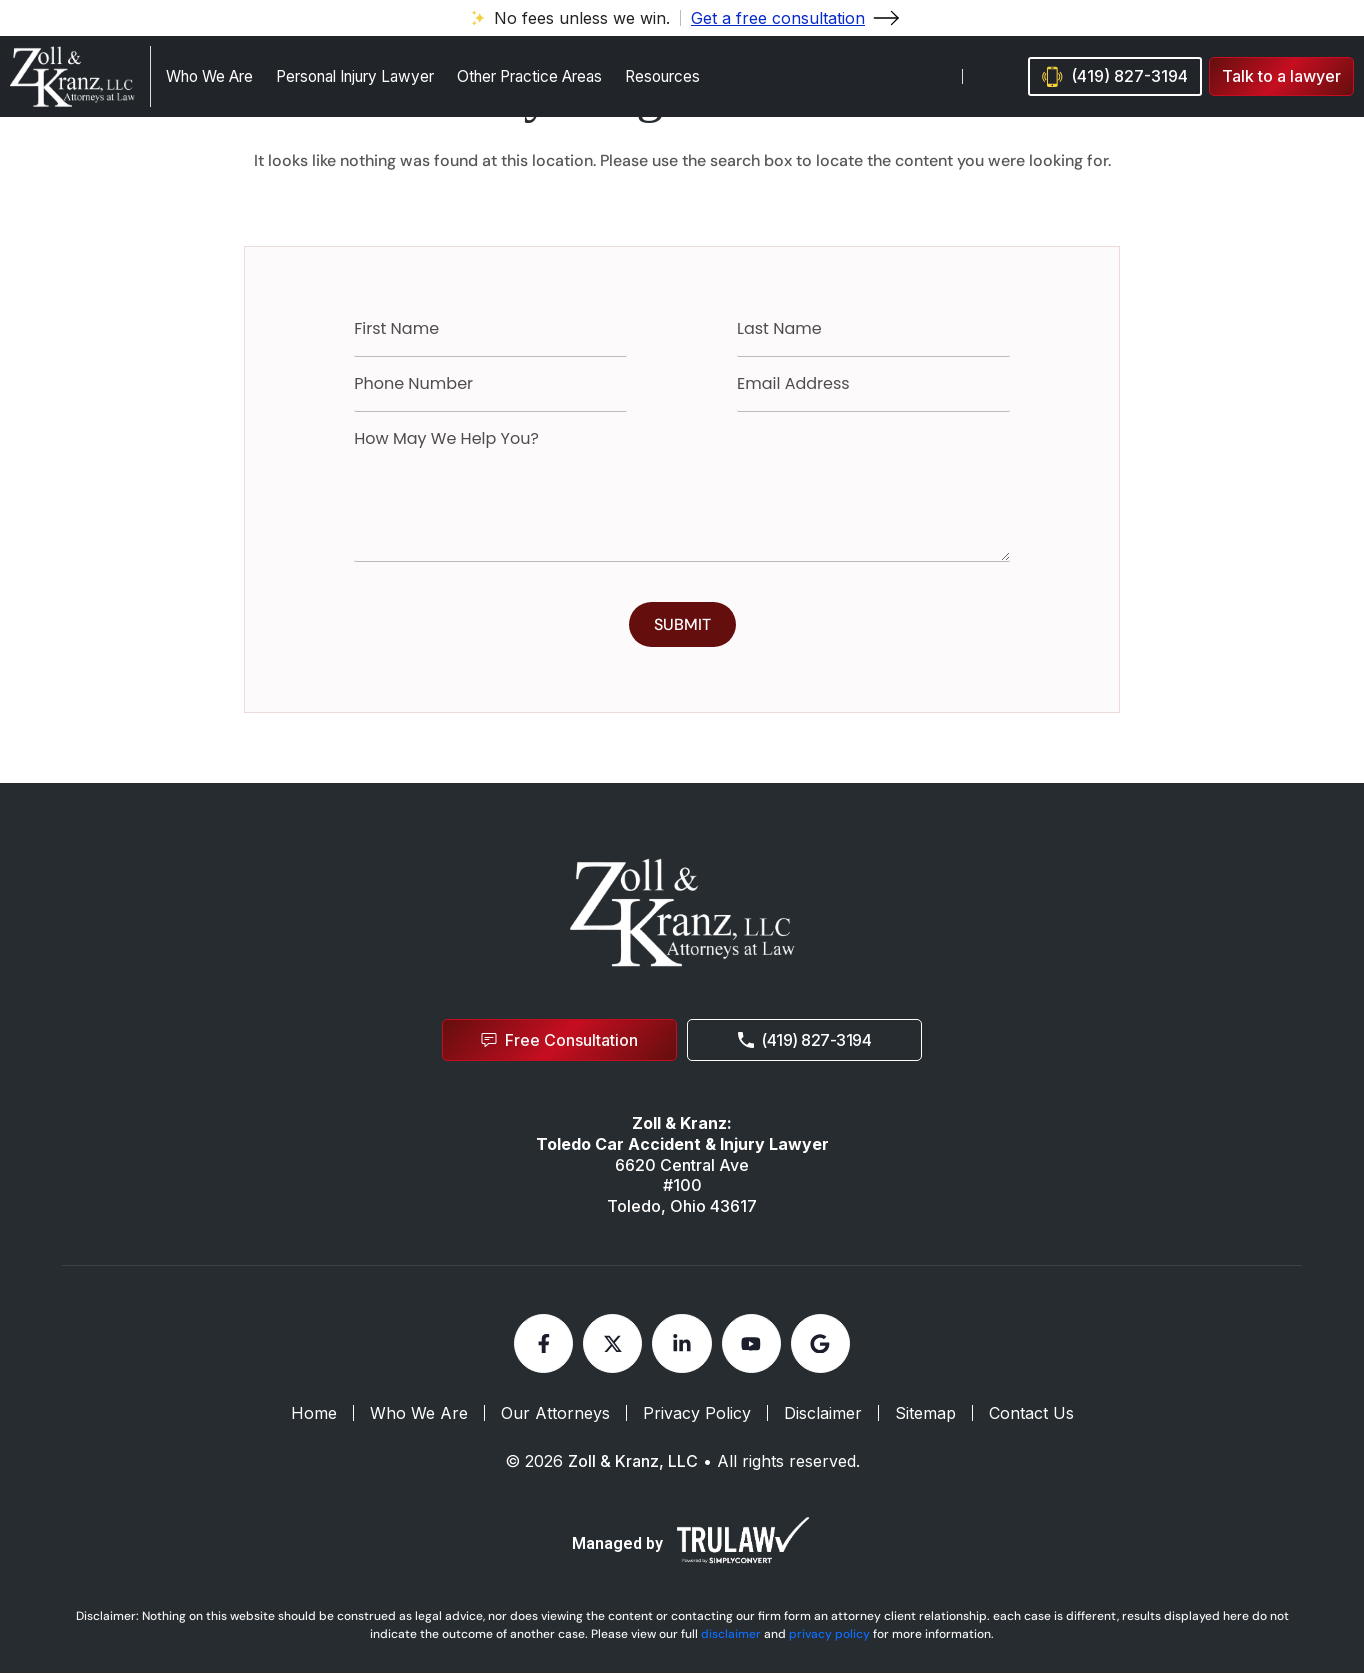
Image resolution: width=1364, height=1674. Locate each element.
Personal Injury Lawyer (355, 76)
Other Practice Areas (529, 76)
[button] (1281, 76)
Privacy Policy (697, 1415)
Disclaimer (823, 1415)
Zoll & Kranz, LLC (633, 1463)
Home (314, 1415)
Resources (662, 76)
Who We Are (209, 76)
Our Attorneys (555, 1415)
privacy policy (829, 1635)
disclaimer (731, 1635)
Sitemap (925, 1415)
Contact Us (1031, 1415)
